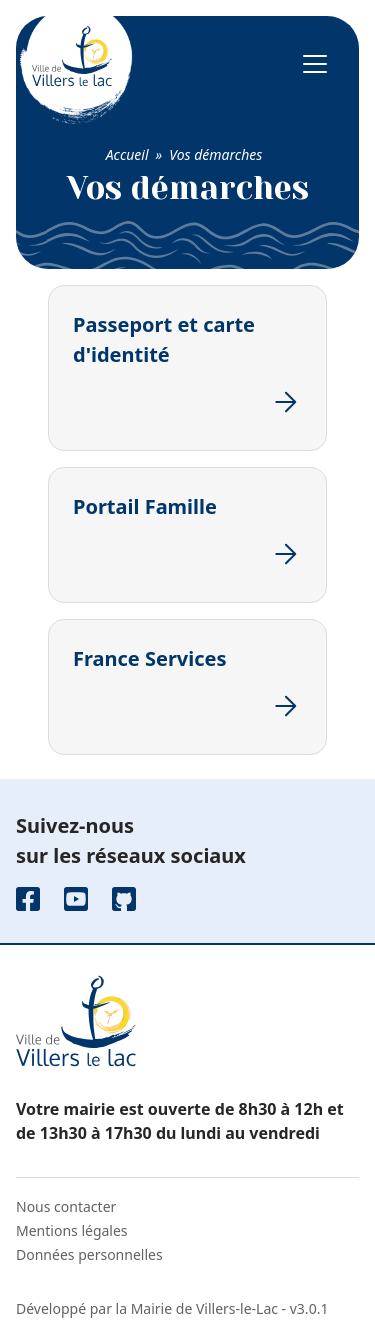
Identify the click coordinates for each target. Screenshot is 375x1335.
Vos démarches (215, 154)
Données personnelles (89, 1254)
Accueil (127, 154)
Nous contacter (66, 1206)
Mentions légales (72, 1230)
